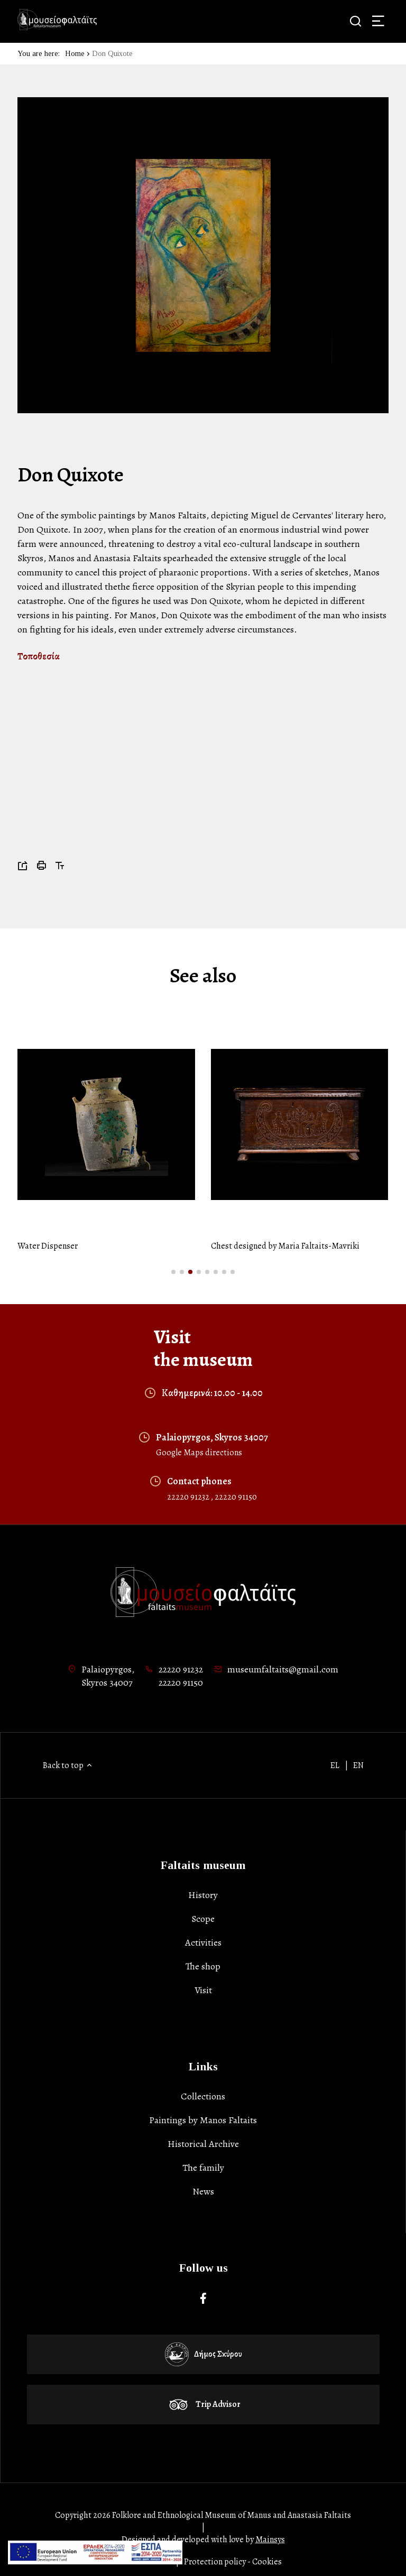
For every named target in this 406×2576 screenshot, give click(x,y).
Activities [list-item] (203, 1942)
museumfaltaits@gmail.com (282, 1669)
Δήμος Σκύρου (203, 2354)
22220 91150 (236, 1497)
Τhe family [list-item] (203, 2167)
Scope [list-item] (203, 1918)
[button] (173, 1272)
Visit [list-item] (203, 1990)
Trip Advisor (204, 2404)
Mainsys (270, 2539)
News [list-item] (203, 2191)
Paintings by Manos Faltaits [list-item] (203, 2120)
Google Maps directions (199, 1452)
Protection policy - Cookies (233, 2562)
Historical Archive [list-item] (203, 2143)
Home (75, 54)
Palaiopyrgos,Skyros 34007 (107, 1676)
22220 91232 (189, 1497)
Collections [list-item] (203, 2096)
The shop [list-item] (203, 1966)
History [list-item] (203, 1895)
